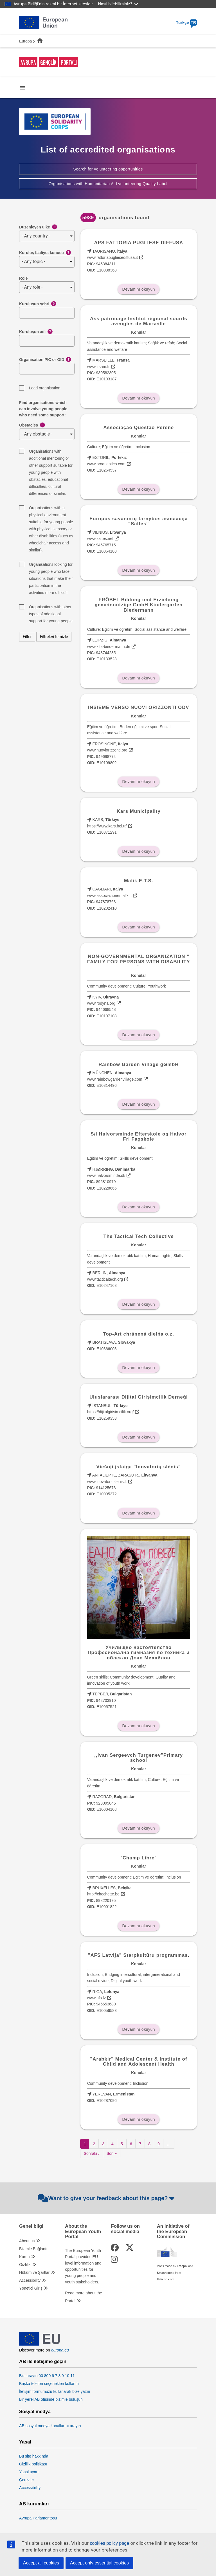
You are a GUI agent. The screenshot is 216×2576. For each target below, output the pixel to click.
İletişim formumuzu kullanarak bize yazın (54, 2391)
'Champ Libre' (138, 1858)
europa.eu (60, 2350)
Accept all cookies (41, 2563)
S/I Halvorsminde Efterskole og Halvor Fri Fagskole (138, 1136)
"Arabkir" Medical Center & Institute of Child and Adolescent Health (138, 2061)
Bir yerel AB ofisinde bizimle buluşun (51, 2399)
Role (23, 278)
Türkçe (186, 22)
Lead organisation (44, 388)
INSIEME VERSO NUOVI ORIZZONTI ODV (138, 707)
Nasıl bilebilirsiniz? (118, 3)
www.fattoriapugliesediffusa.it (112, 257)
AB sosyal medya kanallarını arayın (50, 2426)
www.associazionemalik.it (109, 895)
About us (27, 2241)
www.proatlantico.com (106, 464)
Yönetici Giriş (30, 2288)
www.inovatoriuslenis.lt (107, 1481)
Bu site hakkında (33, 2456)
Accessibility (29, 2280)
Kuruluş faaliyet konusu (45, 252)
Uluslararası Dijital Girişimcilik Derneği (138, 1397)
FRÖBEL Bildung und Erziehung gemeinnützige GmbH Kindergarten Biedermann (138, 605)
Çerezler (26, 2480)
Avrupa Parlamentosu (38, 2518)
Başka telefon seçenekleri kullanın (49, 2383)
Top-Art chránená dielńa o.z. (138, 1334)
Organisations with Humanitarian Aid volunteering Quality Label (108, 183)
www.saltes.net (100, 538)
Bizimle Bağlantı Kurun (33, 2253)
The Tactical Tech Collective (139, 1236)
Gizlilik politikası (33, 2464)
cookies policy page (109, 2543)
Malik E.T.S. (138, 880)
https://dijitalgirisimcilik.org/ (110, 1412)
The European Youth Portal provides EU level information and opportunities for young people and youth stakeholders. (83, 2266)
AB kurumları (34, 2504)
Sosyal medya (35, 2411)
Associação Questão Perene (138, 427)
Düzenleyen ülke (38, 227)
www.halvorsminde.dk (106, 1175)
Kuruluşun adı (36, 331)
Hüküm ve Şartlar (34, 2272)
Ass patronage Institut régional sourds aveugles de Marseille (138, 321)
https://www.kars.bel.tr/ (107, 826)
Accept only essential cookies (99, 2563)
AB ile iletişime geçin (42, 2361)
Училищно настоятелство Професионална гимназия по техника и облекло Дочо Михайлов (138, 1653)
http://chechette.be (103, 1894)
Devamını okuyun (138, 289)
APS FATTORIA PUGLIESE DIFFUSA (138, 242)
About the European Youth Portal (83, 2231)
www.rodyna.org (101, 1003)
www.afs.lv (96, 1998)
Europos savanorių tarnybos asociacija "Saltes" (138, 521)
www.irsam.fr (98, 366)
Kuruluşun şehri (37, 304)
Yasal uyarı (29, 2472)
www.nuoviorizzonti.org (107, 750)
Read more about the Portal (83, 2297)
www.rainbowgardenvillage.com (114, 1079)
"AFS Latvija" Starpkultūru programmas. (138, 1955)
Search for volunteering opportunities (108, 169)
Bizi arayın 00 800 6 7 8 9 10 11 (47, 2375)
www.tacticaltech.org (105, 1279)
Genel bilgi (31, 2226)
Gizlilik (24, 2264)
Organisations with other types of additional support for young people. (51, 608)
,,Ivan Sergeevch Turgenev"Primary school (138, 1758)
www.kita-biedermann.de (108, 646)
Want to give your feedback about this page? (107, 2198)
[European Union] (39, 2344)
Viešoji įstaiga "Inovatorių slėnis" (138, 1466)
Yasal (25, 2442)
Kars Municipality (139, 811)
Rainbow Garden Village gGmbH (138, 1064)
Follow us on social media (125, 2229)
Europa (25, 41)
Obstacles (32, 425)
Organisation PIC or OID (45, 359)
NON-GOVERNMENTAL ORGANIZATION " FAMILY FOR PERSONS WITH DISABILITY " (138, 962)
